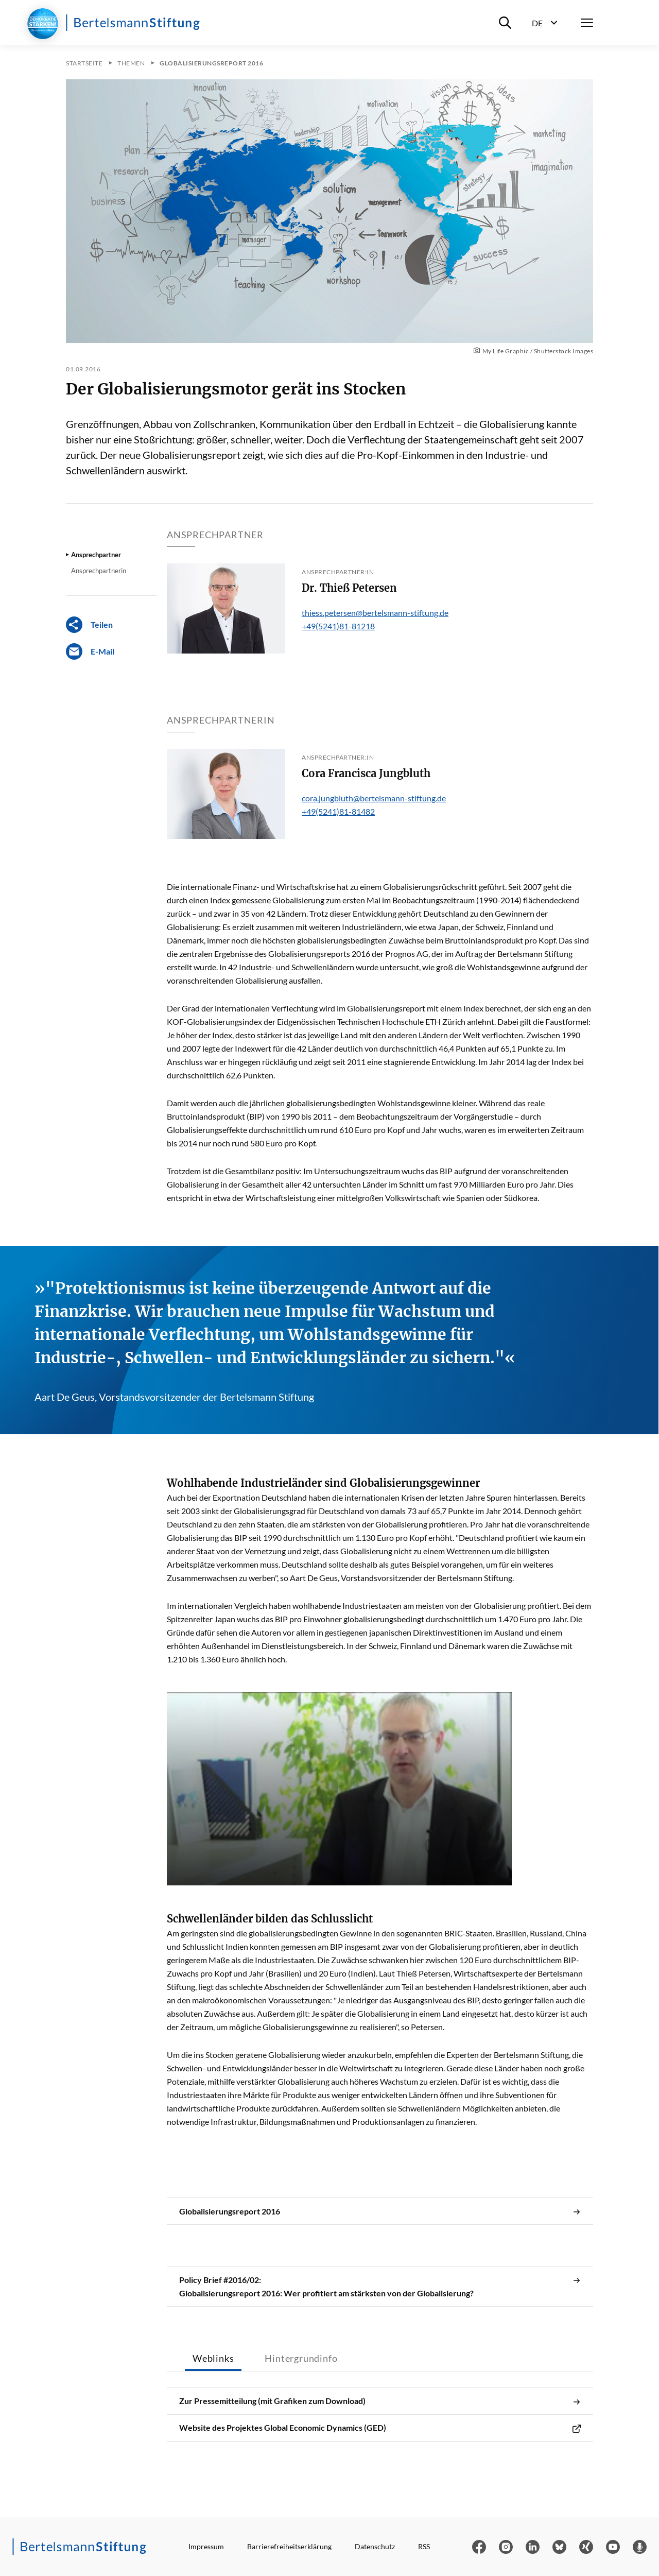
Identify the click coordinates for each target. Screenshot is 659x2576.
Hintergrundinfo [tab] (301, 2358)
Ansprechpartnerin (98, 570)
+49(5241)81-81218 (338, 626)
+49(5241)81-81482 (338, 811)
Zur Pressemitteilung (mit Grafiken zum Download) (380, 2401)
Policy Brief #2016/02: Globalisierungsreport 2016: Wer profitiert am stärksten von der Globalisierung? (380, 2286)
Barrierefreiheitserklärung (289, 2546)
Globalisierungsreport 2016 (380, 2211)
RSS (424, 2546)
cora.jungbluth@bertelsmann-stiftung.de (374, 798)
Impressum (206, 2546)
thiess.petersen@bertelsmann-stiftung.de (375, 612)
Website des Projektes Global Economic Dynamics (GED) (380, 2427)
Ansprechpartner (96, 555)
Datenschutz (375, 2546)
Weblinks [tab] (213, 2358)
